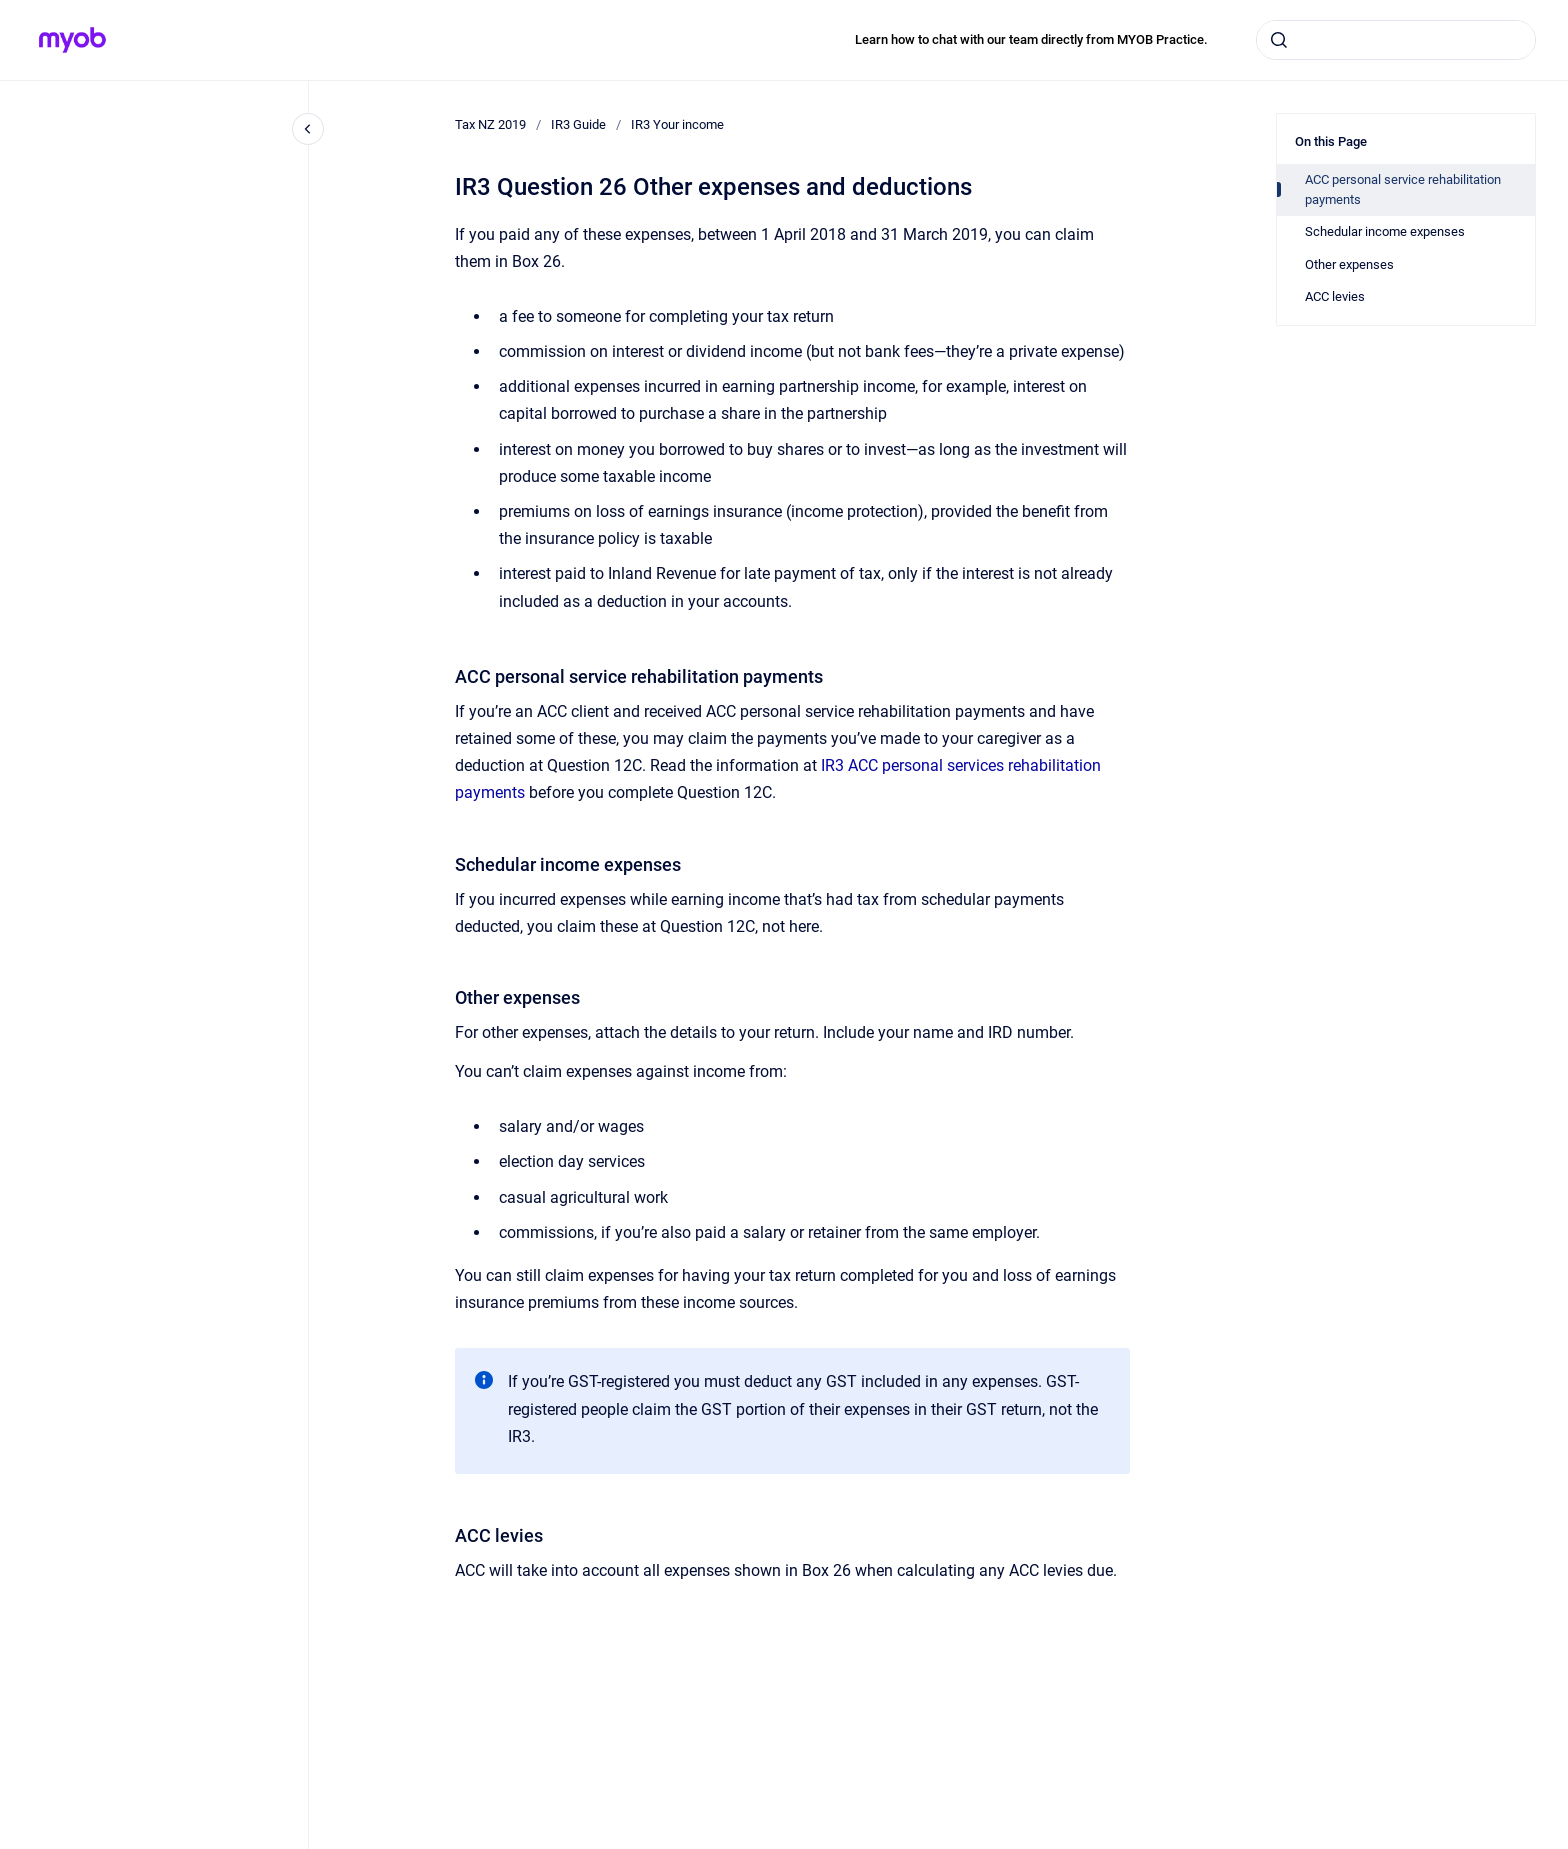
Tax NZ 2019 (490, 124)
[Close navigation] (308, 129)
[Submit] (1279, 40)
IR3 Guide (578, 124)
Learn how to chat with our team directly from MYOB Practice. (1031, 39)
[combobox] (1396, 40)
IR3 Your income (677, 124)
